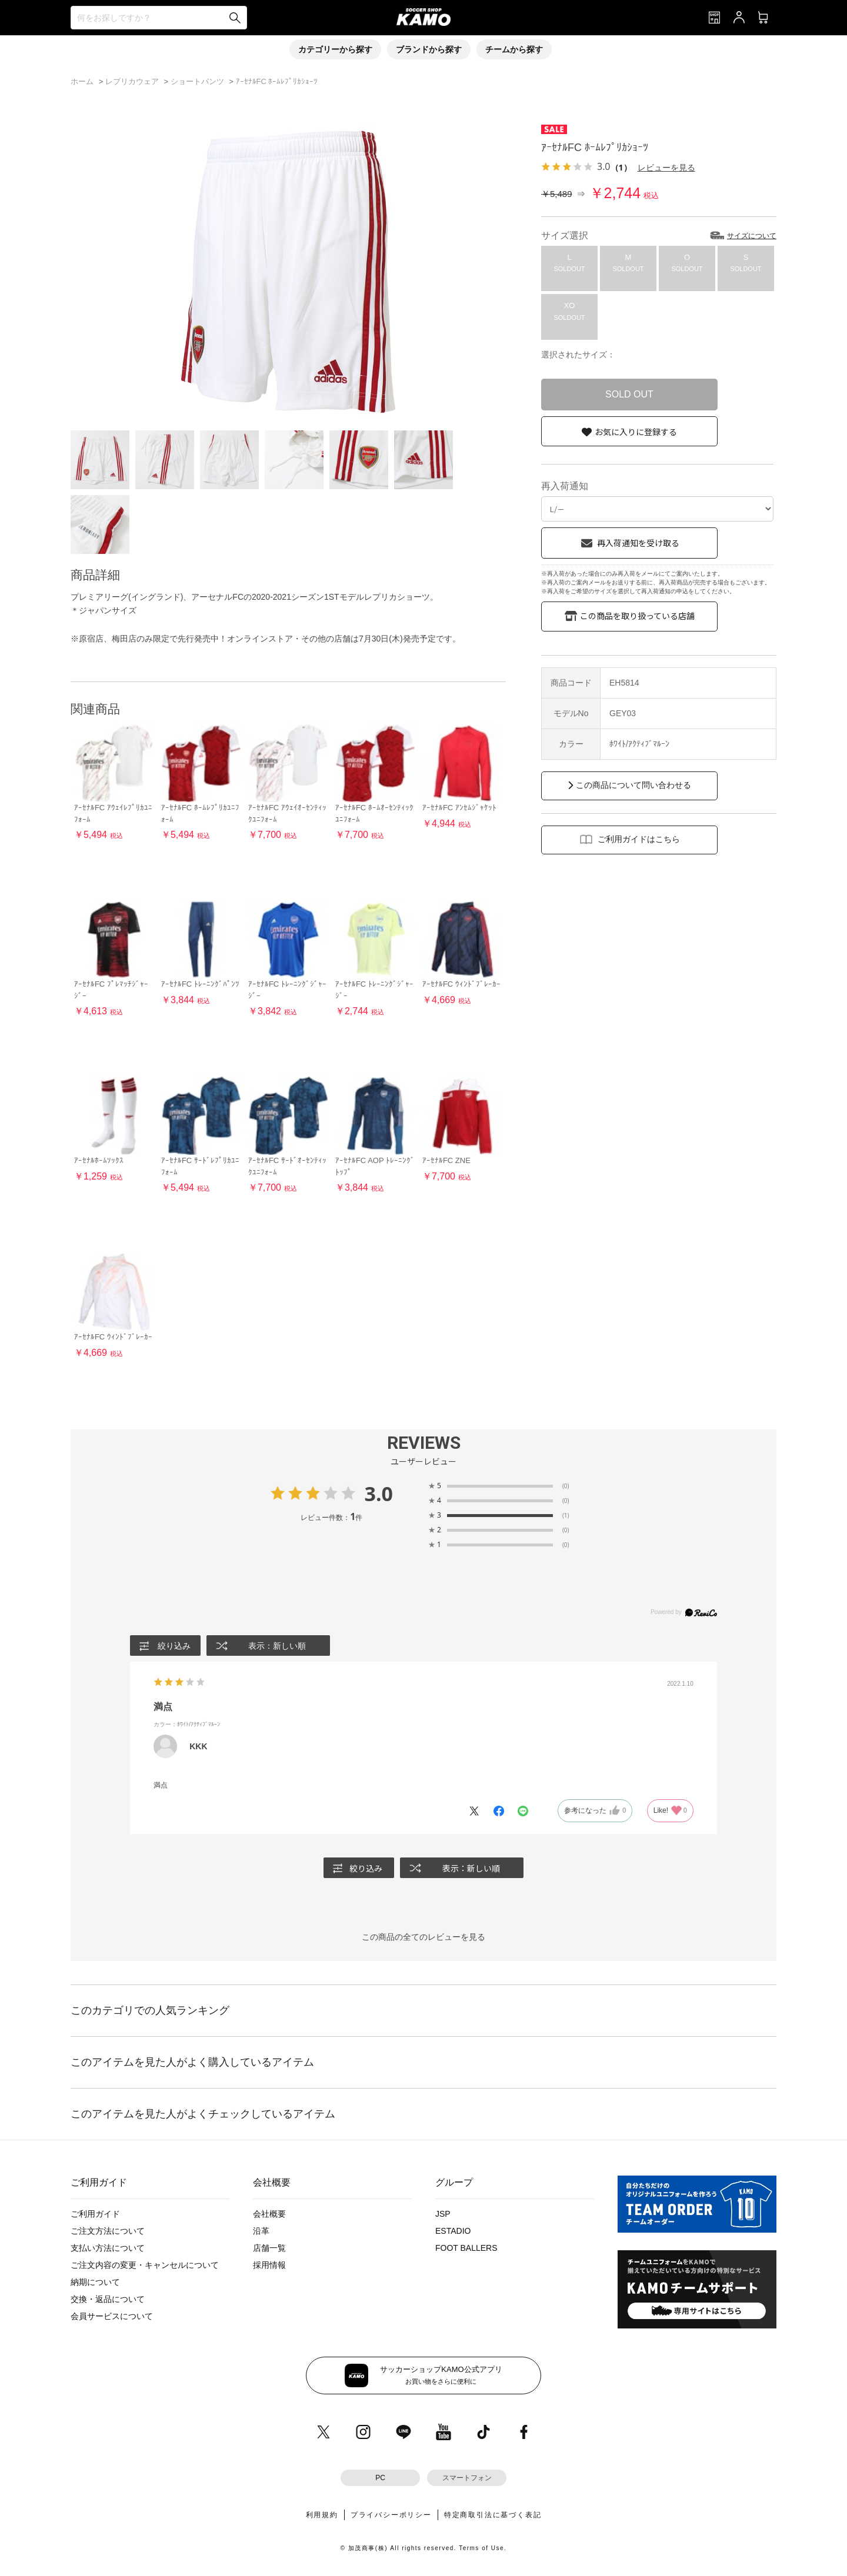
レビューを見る (666, 167)
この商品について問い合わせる (633, 785)
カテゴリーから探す (335, 49)
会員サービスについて (112, 2316)
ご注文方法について (108, 2231)
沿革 (261, 2231)
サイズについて (751, 236)
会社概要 (269, 2213)
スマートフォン (467, 2478)
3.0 (378, 1493)
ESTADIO (453, 2231)
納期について (95, 2282)
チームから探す (514, 49)
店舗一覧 (269, 2248)
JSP (443, 2213)
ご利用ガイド (95, 2213)
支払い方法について (108, 2248)
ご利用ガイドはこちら (639, 839)
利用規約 (322, 2515)
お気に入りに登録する (636, 431)
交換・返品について (108, 2299)
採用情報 (269, 2265)
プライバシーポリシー (391, 2515)
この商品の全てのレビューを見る (423, 1937)
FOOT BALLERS (466, 2248)
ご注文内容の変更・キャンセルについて (145, 2265)
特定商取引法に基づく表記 (493, 2515)
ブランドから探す (429, 49)
